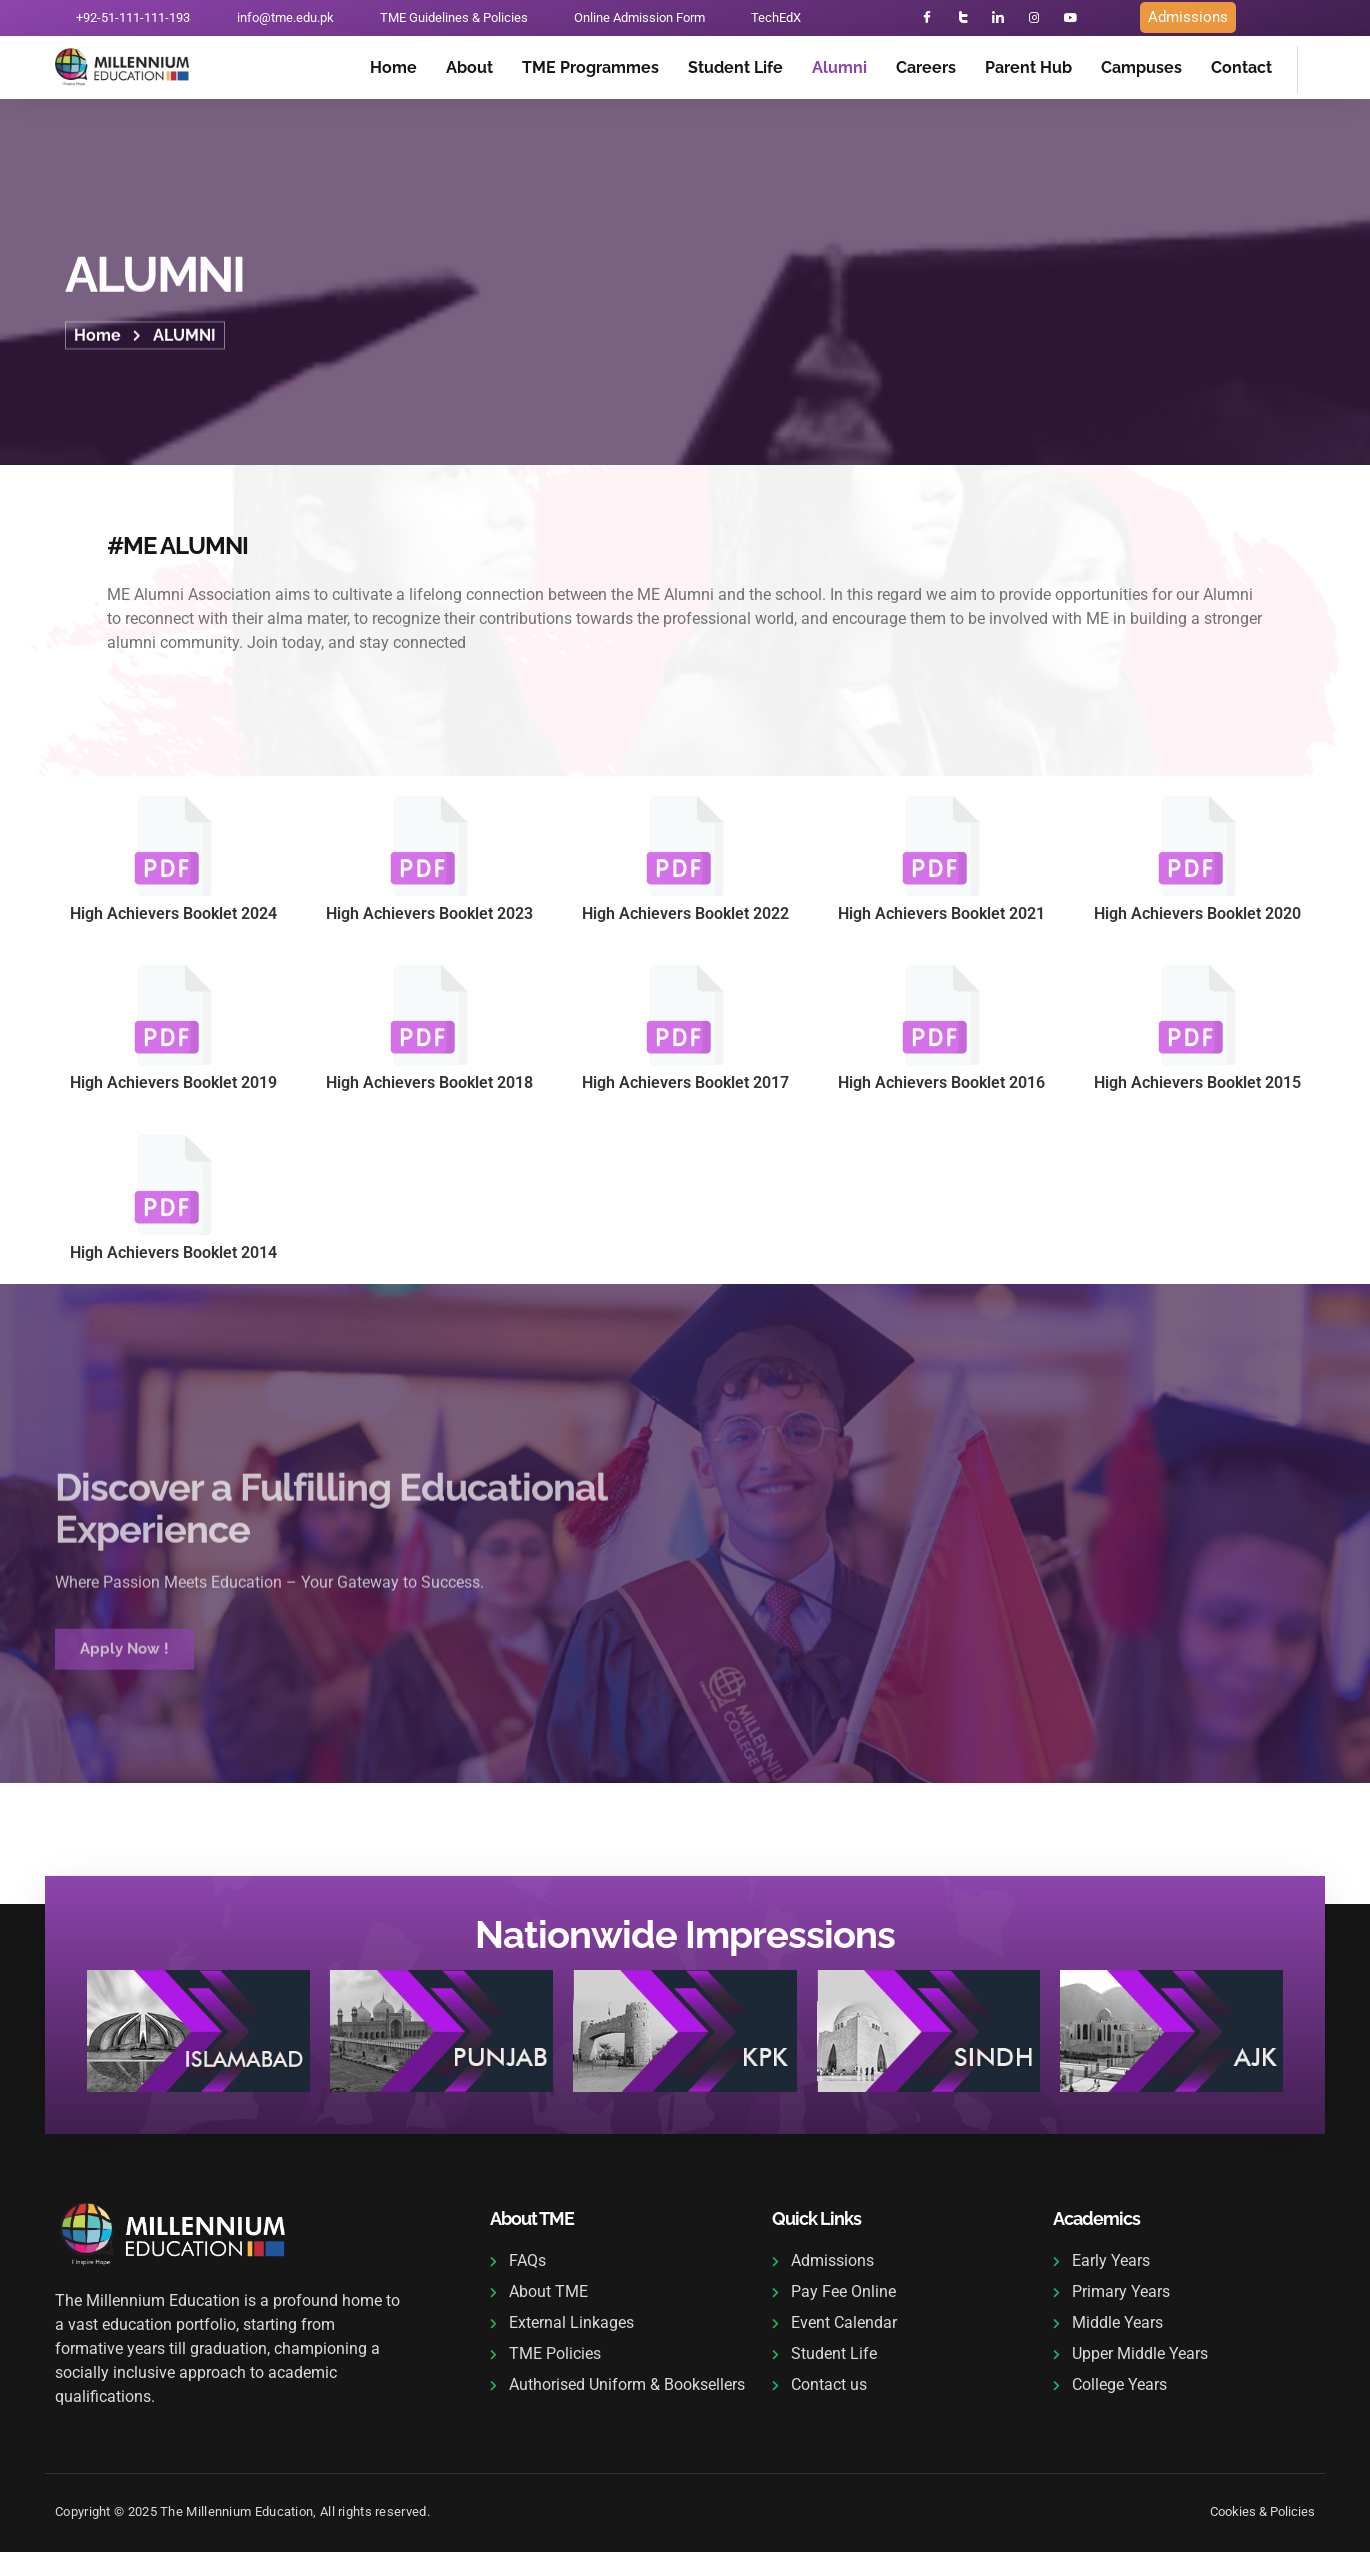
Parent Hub (1028, 70)
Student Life (735, 70)
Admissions (1188, 19)
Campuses (1141, 70)
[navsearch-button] (1323, 69)
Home (393, 70)
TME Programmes (590, 70)
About (469, 70)
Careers (926, 70)
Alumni (839, 70)
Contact (1241, 70)
